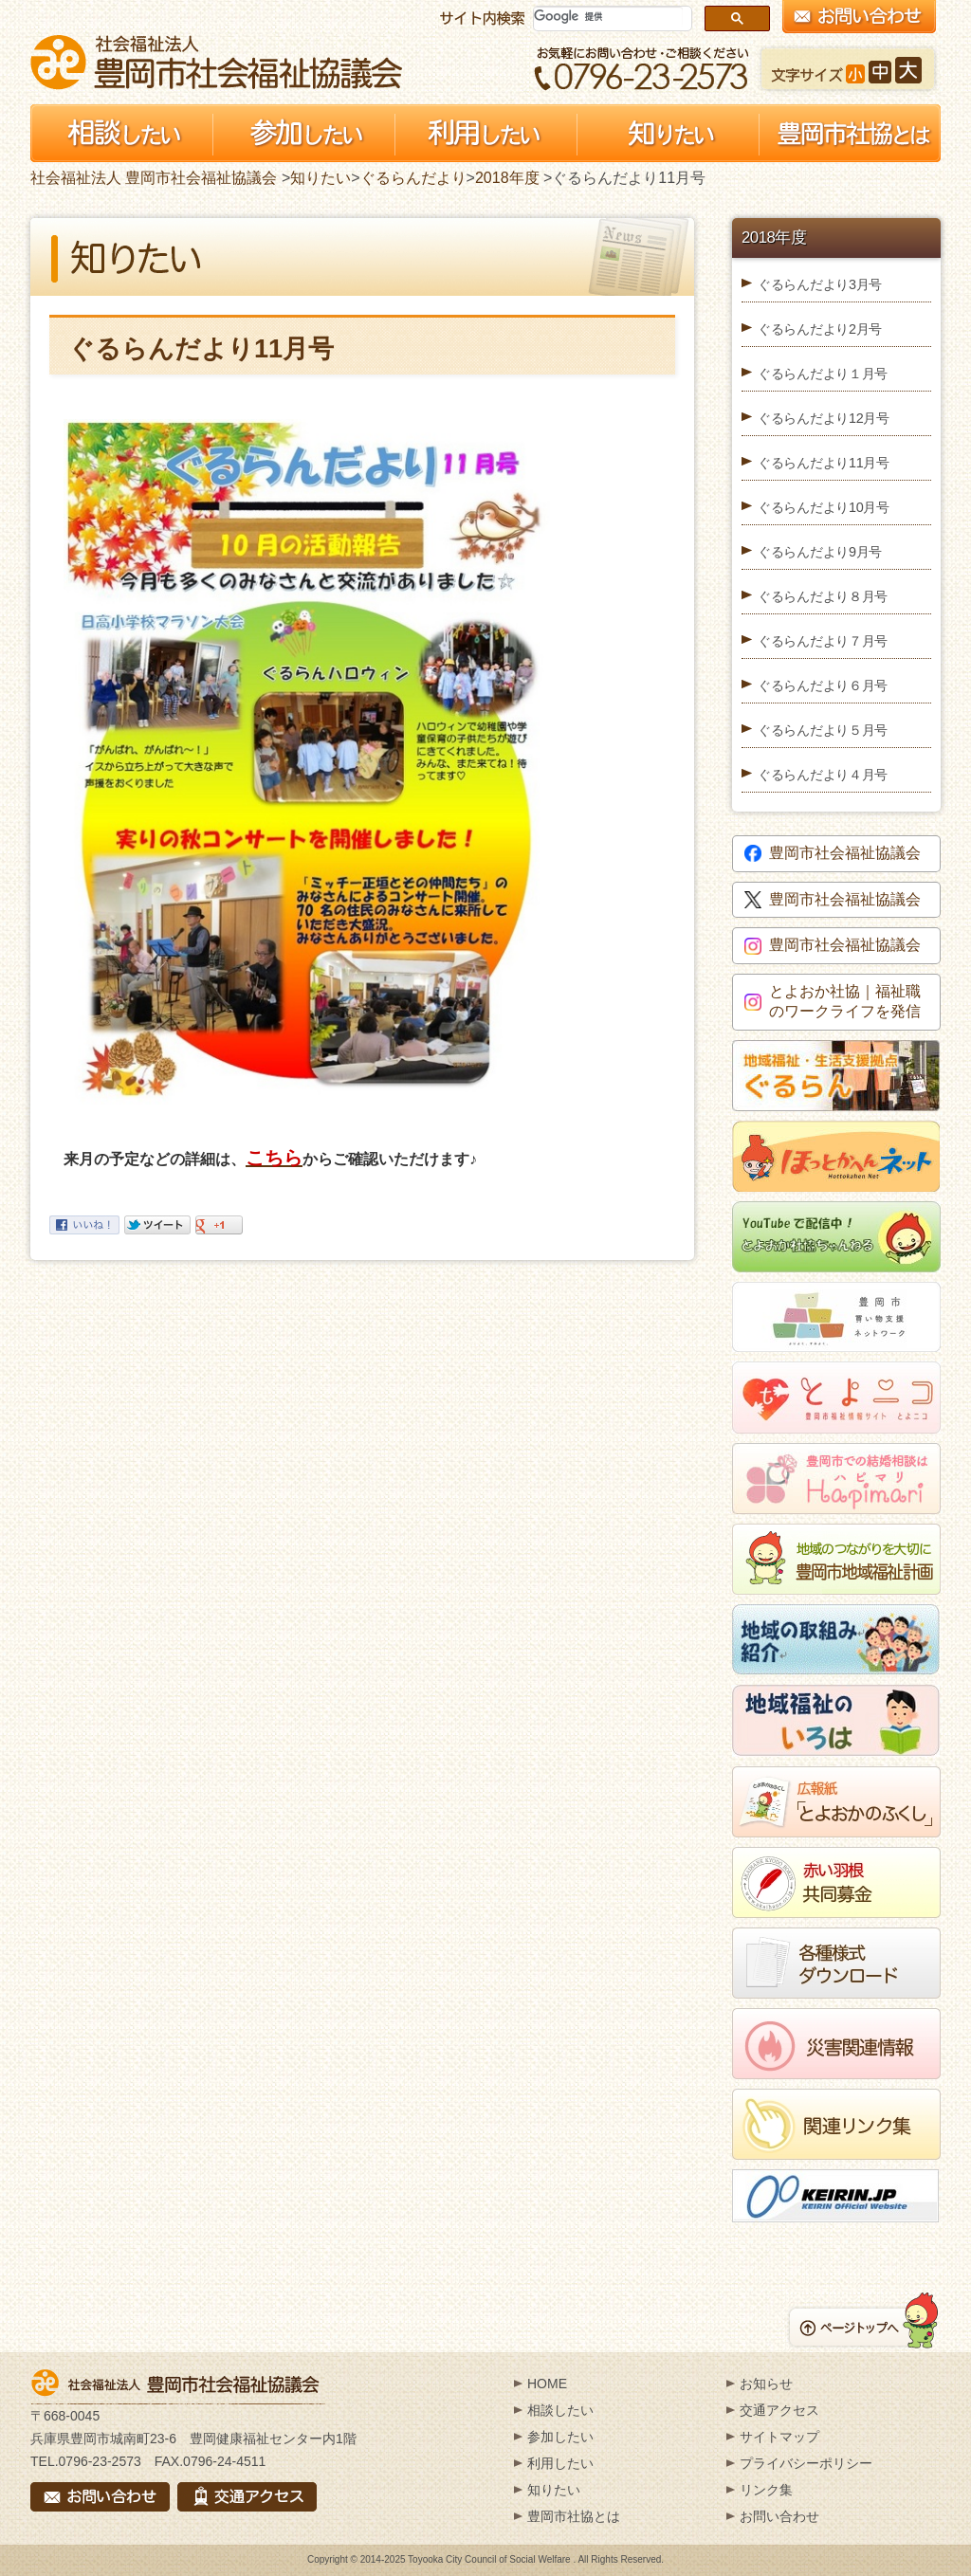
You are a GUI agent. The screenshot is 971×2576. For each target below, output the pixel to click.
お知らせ (766, 2383)
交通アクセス (779, 2410)
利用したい (560, 2463)
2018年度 (507, 178)
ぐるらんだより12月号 (823, 418)
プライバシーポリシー (806, 2463)
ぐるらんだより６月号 (823, 685)
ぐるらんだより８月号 (823, 596)
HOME (547, 2383)
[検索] (608, 17)
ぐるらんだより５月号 (823, 730)
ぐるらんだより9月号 (820, 551)
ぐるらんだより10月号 (823, 507)
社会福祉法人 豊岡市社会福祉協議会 (216, 62)
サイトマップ (779, 2436)
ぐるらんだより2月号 (820, 329)
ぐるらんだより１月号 (823, 373)
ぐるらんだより (413, 178)
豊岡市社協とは (573, 2516)
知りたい (320, 178)
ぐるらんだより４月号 (823, 774)
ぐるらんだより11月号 (823, 462)
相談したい (560, 2410)
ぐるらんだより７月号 (823, 641)
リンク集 (766, 2489)
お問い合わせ (779, 2516)
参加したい (560, 2436)
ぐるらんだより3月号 (820, 284)
